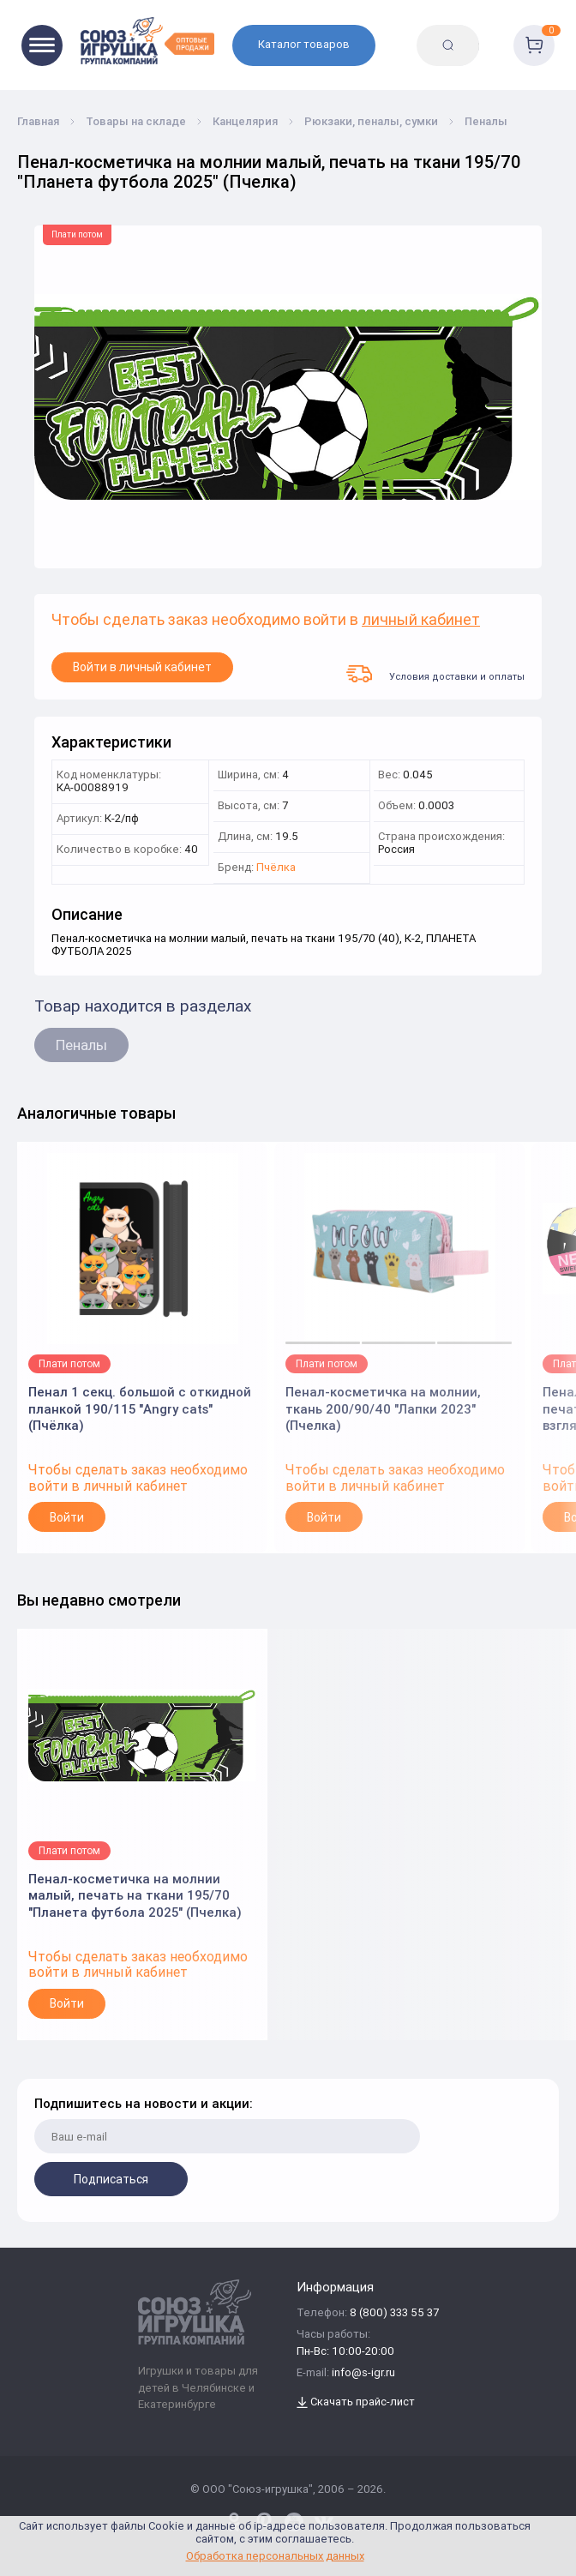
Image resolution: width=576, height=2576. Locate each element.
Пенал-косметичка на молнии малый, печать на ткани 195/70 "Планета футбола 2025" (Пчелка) (135, 1889)
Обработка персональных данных (275, 2556)
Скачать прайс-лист (356, 2402)
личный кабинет (421, 620)
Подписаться (111, 2179)
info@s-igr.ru (363, 2373)
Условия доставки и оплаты (435, 673)
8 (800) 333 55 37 (394, 2313)
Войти (67, 1517)
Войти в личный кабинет (142, 667)
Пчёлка (276, 868)
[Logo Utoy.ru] (147, 40)
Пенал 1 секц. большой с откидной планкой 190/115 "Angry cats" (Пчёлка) (139, 1403)
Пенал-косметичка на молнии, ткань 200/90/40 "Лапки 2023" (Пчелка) (383, 1403)
